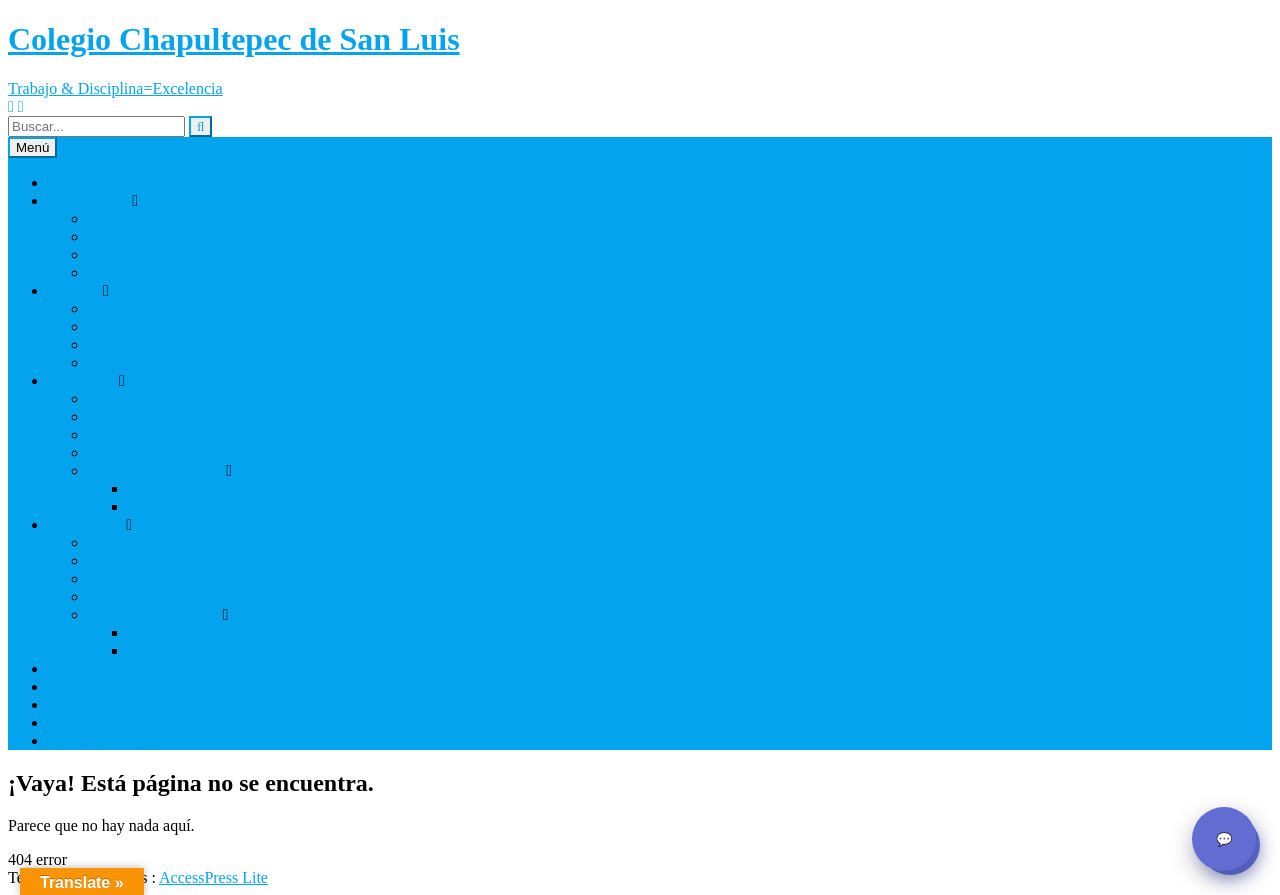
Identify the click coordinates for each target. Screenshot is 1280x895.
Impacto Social (136, 236)
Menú (32, 147)
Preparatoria (87, 524)
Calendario (83, 668)
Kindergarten (90, 200)
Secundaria (83, 380)
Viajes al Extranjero (151, 452)
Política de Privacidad (118, 704)
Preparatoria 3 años (190, 650)
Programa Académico (157, 470)
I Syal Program (176, 506)
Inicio (66, 182)
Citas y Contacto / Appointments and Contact (193, 686)
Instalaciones (130, 218)
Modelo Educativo (147, 254)
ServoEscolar (90, 722)
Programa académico (155, 614)
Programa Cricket (144, 272)
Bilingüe (155, 488)
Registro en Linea (105, 740)
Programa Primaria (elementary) (191, 362)
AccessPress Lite (213, 877)
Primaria (75, 290)
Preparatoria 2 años (190, 632)
